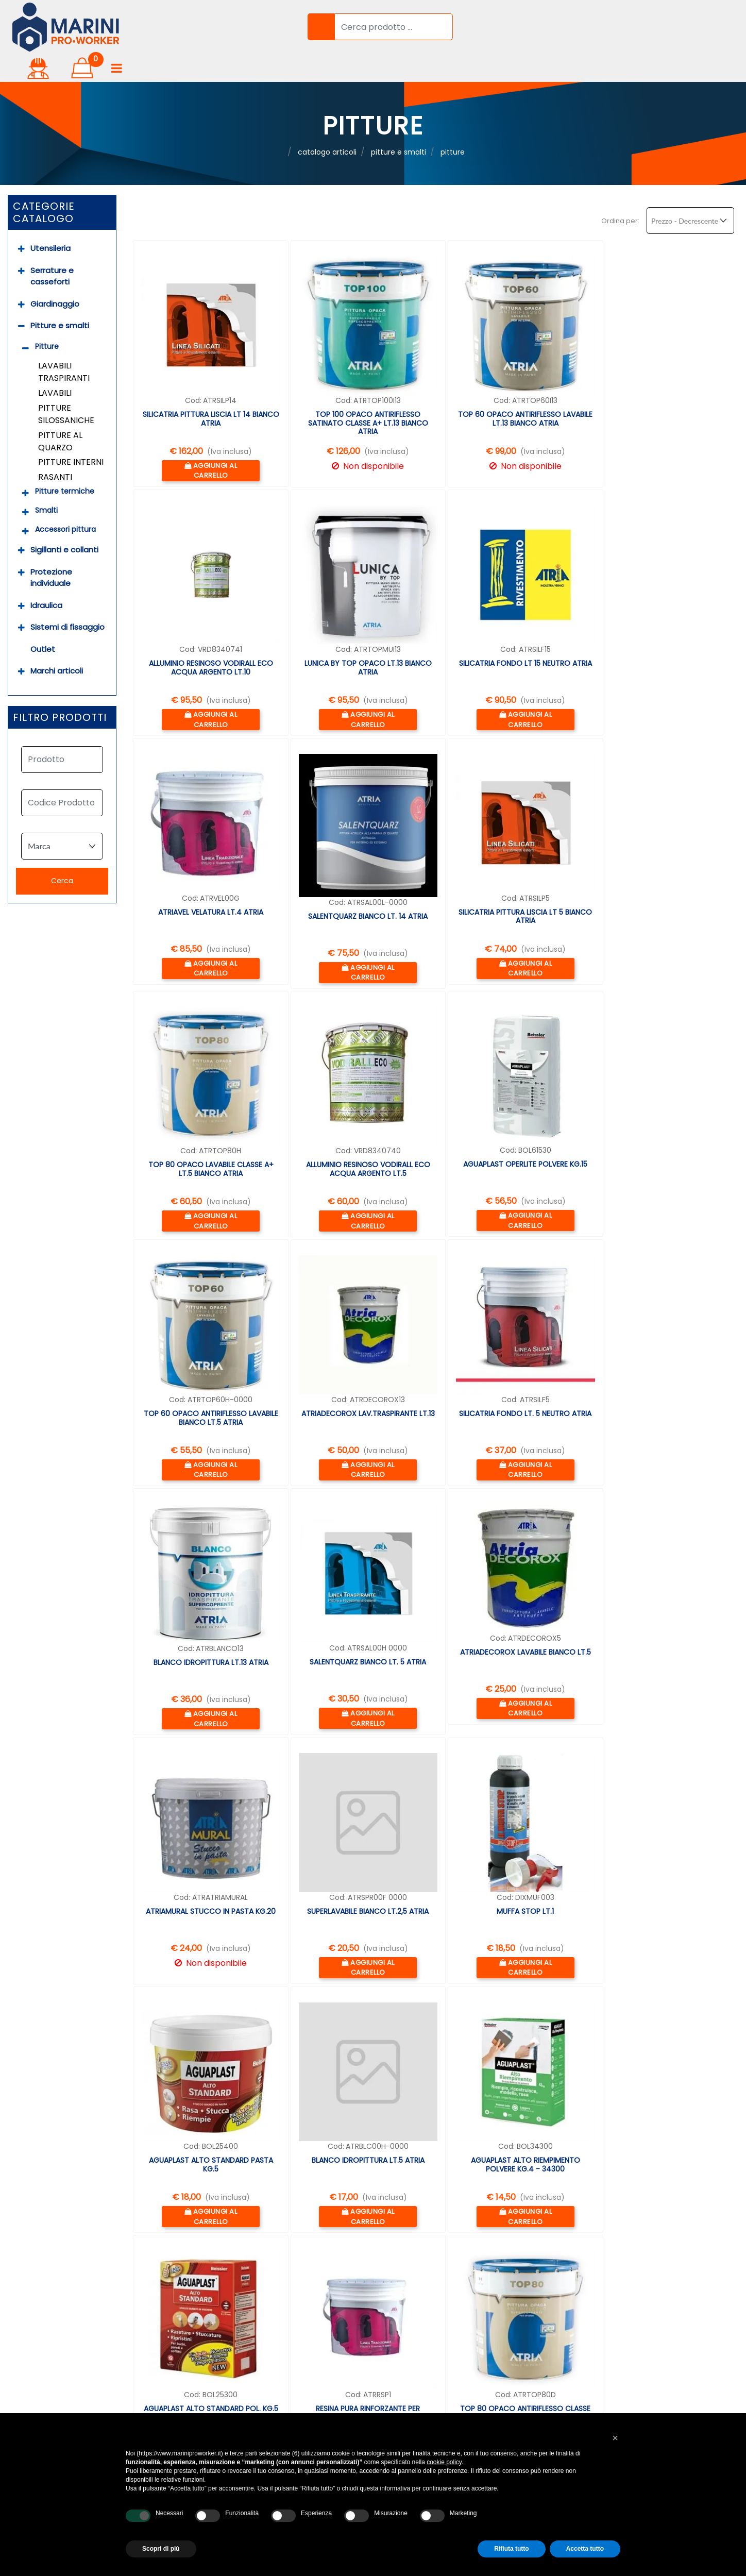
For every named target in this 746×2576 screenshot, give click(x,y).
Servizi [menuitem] (16, 2288)
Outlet (42, 617)
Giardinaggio (54, 272)
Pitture (47, 315)
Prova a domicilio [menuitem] (37, 2364)
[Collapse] (21, 295)
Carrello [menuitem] (274, 2288)
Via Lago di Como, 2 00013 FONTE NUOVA (596, 2268)
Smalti (46, 479)
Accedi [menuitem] (271, 2270)
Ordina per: (620, 189)
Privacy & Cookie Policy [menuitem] (304, 2383)
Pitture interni (71, 431)
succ (199, 2179)
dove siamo (538, 2318)
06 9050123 (553, 2280)
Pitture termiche (64, 460)
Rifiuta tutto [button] (511, 2548)
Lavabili (55, 361)
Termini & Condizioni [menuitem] (298, 2364)
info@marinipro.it (550, 2293)
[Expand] (21, 217)
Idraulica (46, 573)
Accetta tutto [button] (585, 2548)
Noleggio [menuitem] (21, 2326)
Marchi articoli (56, 639)
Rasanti (55, 445)
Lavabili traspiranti (64, 341)
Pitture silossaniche (66, 383)
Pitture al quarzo (60, 410)
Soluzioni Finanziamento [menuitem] (51, 2402)
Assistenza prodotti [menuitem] (42, 2383)
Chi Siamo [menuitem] (23, 2270)
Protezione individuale (51, 546)
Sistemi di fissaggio (67, 596)
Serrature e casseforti (52, 244)
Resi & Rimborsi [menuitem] (288, 2345)
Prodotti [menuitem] (274, 2307)
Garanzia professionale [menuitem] (50, 2345)
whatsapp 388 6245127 (561, 2305)
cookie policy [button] (444, 2462)
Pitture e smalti (59, 294)
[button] (313, 25)
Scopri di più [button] (161, 2548)
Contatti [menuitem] (274, 2402)
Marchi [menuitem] (271, 2326)
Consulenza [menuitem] (27, 2307)
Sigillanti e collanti (64, 518)
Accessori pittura (65, 498)
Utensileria (50, 217)
